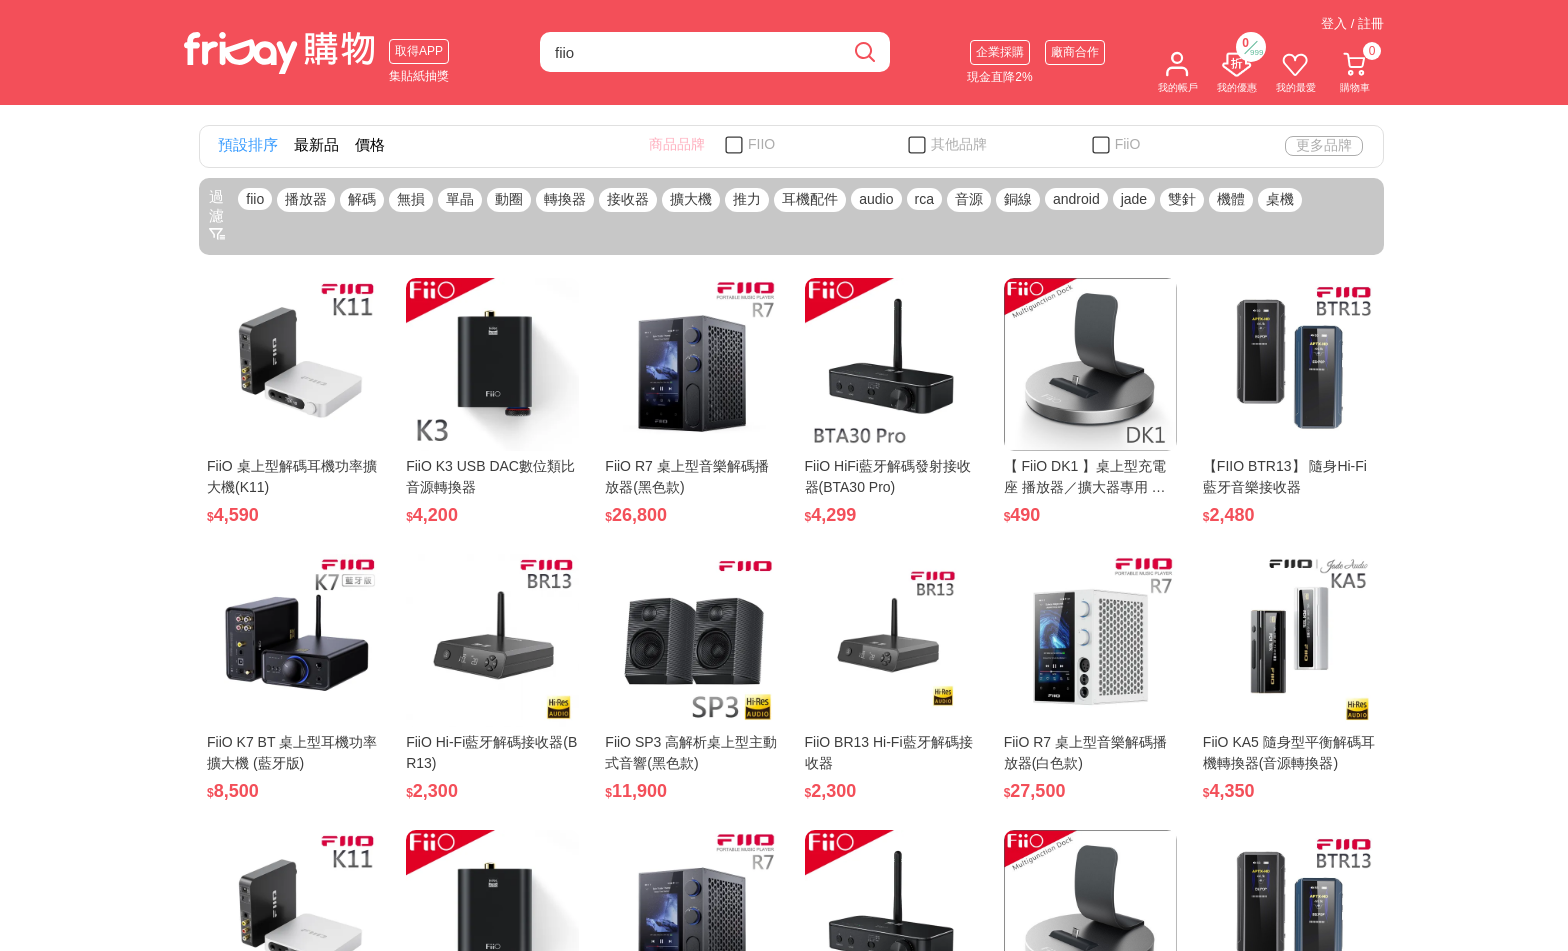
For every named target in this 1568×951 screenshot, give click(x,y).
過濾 (217, 215)
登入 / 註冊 (1352, 23)
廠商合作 (1075, 52)
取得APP (419, 51)
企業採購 (1000, 52)
